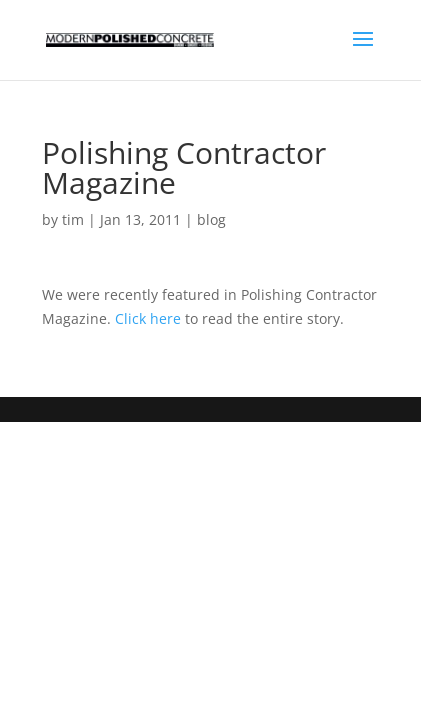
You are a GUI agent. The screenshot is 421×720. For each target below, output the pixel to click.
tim (73, 219)
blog (211, 219)
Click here (148, 318)
